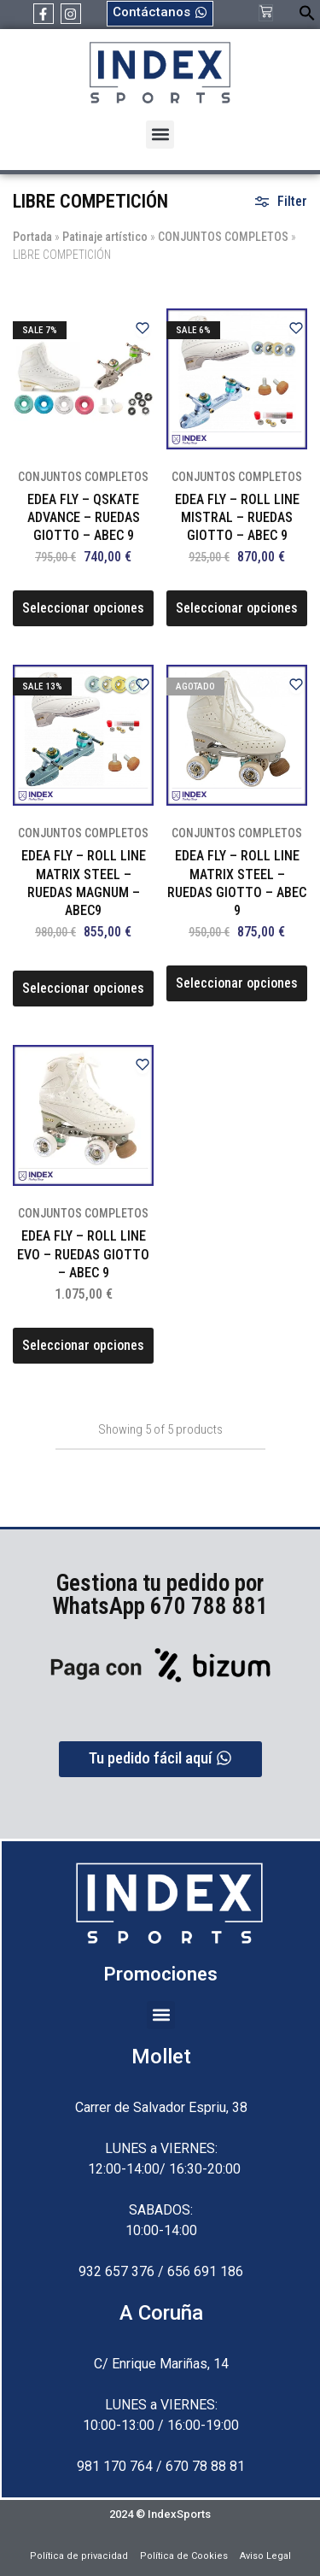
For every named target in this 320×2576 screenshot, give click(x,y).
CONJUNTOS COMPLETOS (223, 237)
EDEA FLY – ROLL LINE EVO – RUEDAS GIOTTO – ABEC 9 (83, 1254)
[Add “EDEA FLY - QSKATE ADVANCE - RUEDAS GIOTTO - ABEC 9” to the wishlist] (142, 329)
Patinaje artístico (105, 237)
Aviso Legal (265, 2555)
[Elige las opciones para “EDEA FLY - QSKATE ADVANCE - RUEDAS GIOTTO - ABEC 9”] (83, 608)
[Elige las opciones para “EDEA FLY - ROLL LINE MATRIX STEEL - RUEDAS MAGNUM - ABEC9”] (83, 988)
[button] (307, 17)
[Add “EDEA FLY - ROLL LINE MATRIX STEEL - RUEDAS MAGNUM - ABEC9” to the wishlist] (142, 686)
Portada (32, 237)
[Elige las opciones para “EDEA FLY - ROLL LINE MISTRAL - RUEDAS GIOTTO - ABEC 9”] (236, 608)
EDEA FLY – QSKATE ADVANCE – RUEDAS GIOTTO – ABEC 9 (83, 517)
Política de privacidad (79, 2555)
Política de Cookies (184, 2555)
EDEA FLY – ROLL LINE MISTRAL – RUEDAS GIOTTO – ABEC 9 (237, 517)
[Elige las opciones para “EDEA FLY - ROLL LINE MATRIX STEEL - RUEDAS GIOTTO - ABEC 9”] (236, 983)
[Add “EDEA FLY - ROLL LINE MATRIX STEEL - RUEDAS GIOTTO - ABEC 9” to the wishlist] (296, 686)
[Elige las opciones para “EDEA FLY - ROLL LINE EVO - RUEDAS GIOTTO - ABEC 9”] (83, 1346)
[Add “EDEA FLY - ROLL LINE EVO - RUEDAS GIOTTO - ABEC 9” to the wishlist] (142, 1066)
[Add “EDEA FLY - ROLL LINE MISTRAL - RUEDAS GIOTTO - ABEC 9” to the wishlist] (296, 329)
